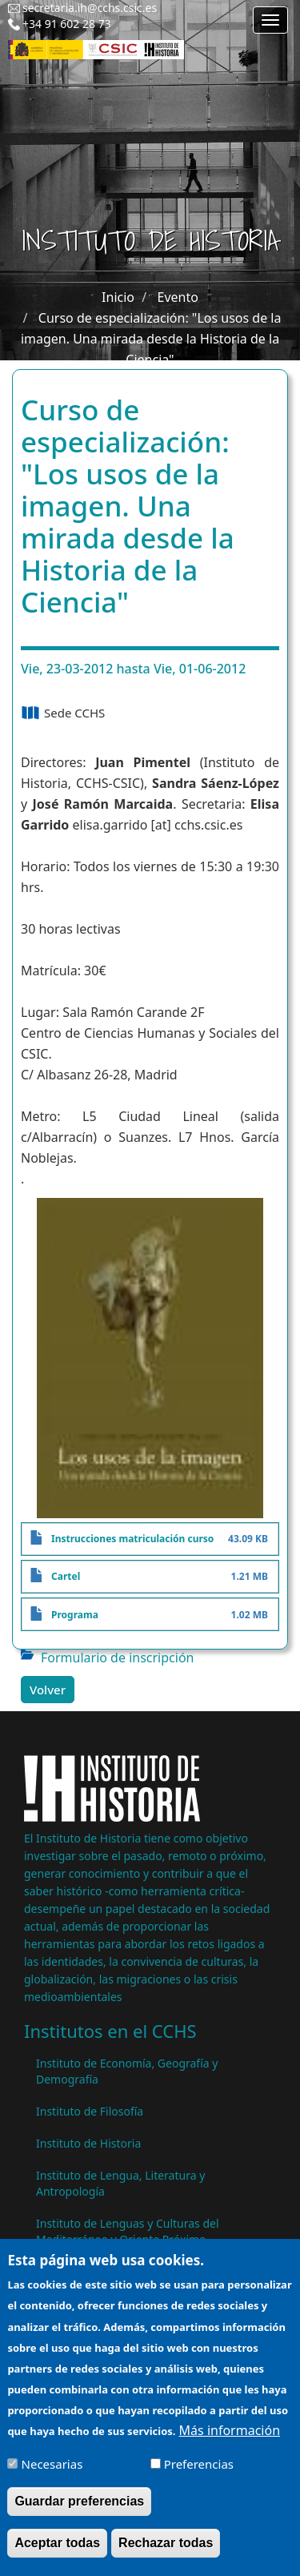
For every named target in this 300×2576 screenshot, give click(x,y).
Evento (178, 297)
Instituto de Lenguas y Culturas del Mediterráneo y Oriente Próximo (127, 2231)
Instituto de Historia (88, 2143)
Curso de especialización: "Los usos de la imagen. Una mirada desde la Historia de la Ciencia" (151, 338)
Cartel (65, 1576)
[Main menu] (270, 20)
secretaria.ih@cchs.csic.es (89, 7)
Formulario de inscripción (117, 1657)
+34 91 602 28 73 (66, 23)
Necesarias (52, 2474)
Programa (74, 1615)
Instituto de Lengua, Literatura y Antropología (120, 2183)
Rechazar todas (165, 2553)
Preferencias (199, 2474)
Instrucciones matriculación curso (132, 1538)
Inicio (118, 297)
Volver (48, 1690)
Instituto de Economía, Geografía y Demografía (127, 2071)
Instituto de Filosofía (89, 2111)
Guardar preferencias (79, 2511)
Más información (229, 2440)
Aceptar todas (57, 2553)
